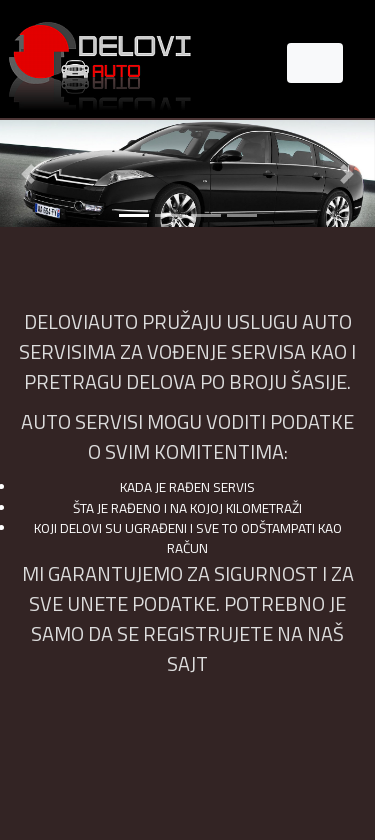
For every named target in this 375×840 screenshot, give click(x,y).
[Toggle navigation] (315, 63)
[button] (28, 173)
